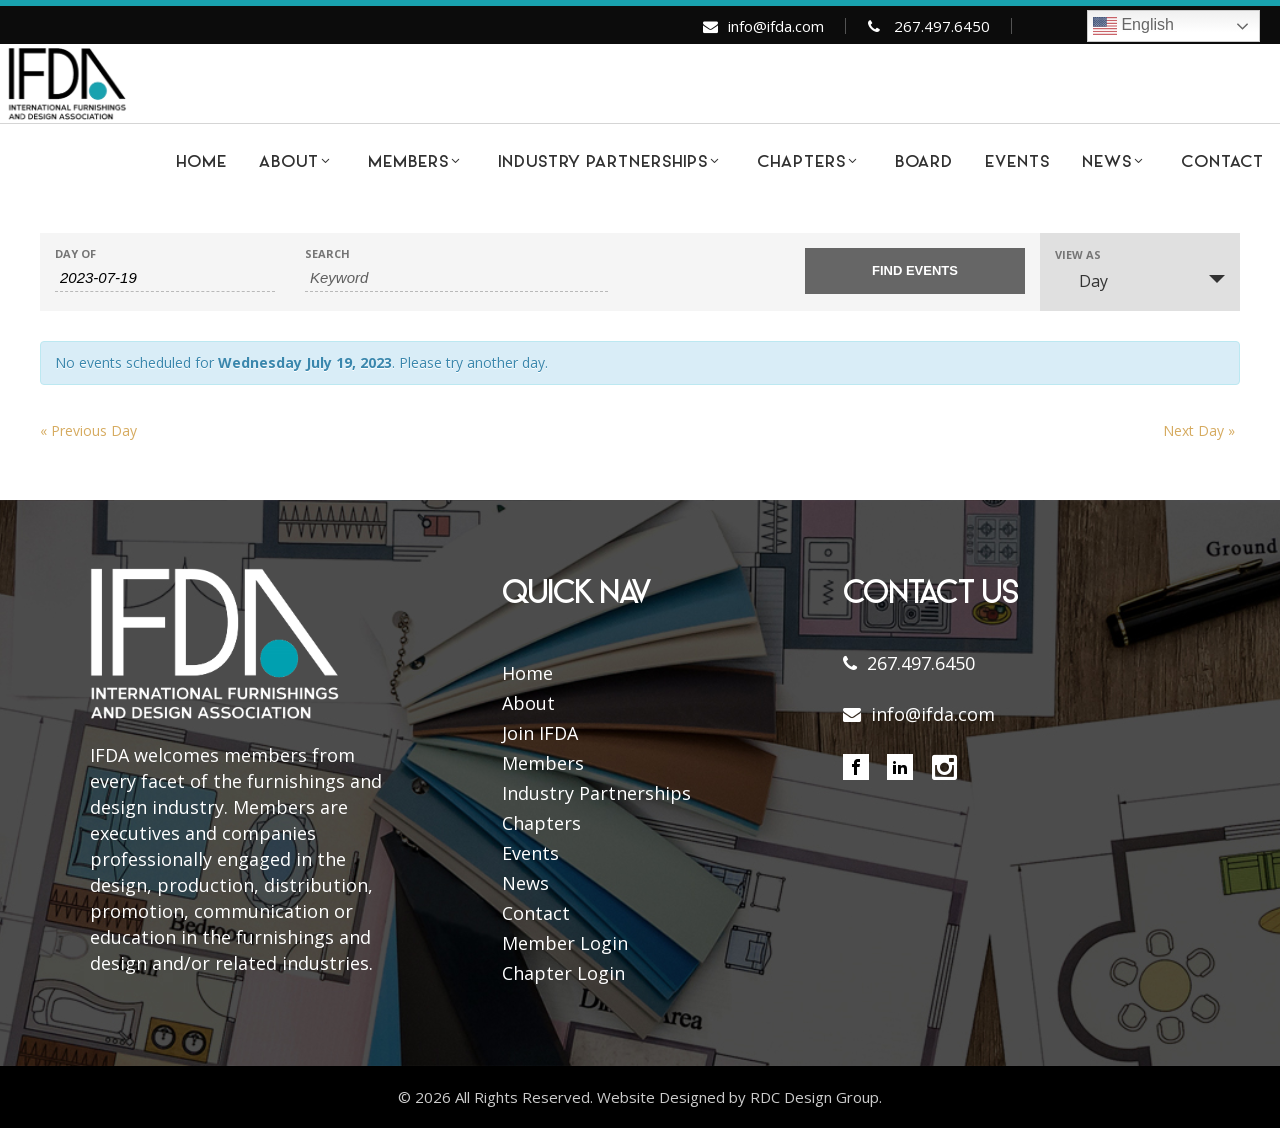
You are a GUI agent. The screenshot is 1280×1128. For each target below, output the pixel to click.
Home (527, 673)
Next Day (1199, 430)
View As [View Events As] (1078, 254)
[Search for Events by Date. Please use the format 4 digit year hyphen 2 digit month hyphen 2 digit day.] (165, 278)
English (1133, 26)
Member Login (565, 943)
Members (543, 763)
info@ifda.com (776, 26)
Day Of (75, 253)
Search (327, 253)
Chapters (541, 823)
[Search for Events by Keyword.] (456, 278)
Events (530, 853)
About (528, 703)
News (525, 883)
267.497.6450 (942, 26)
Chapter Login (563, 973)
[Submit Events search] (915, 271)
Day (1081, 281)
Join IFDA (540, 733)
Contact (536, 913)
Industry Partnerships (596, 793)
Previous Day (88, 430)
